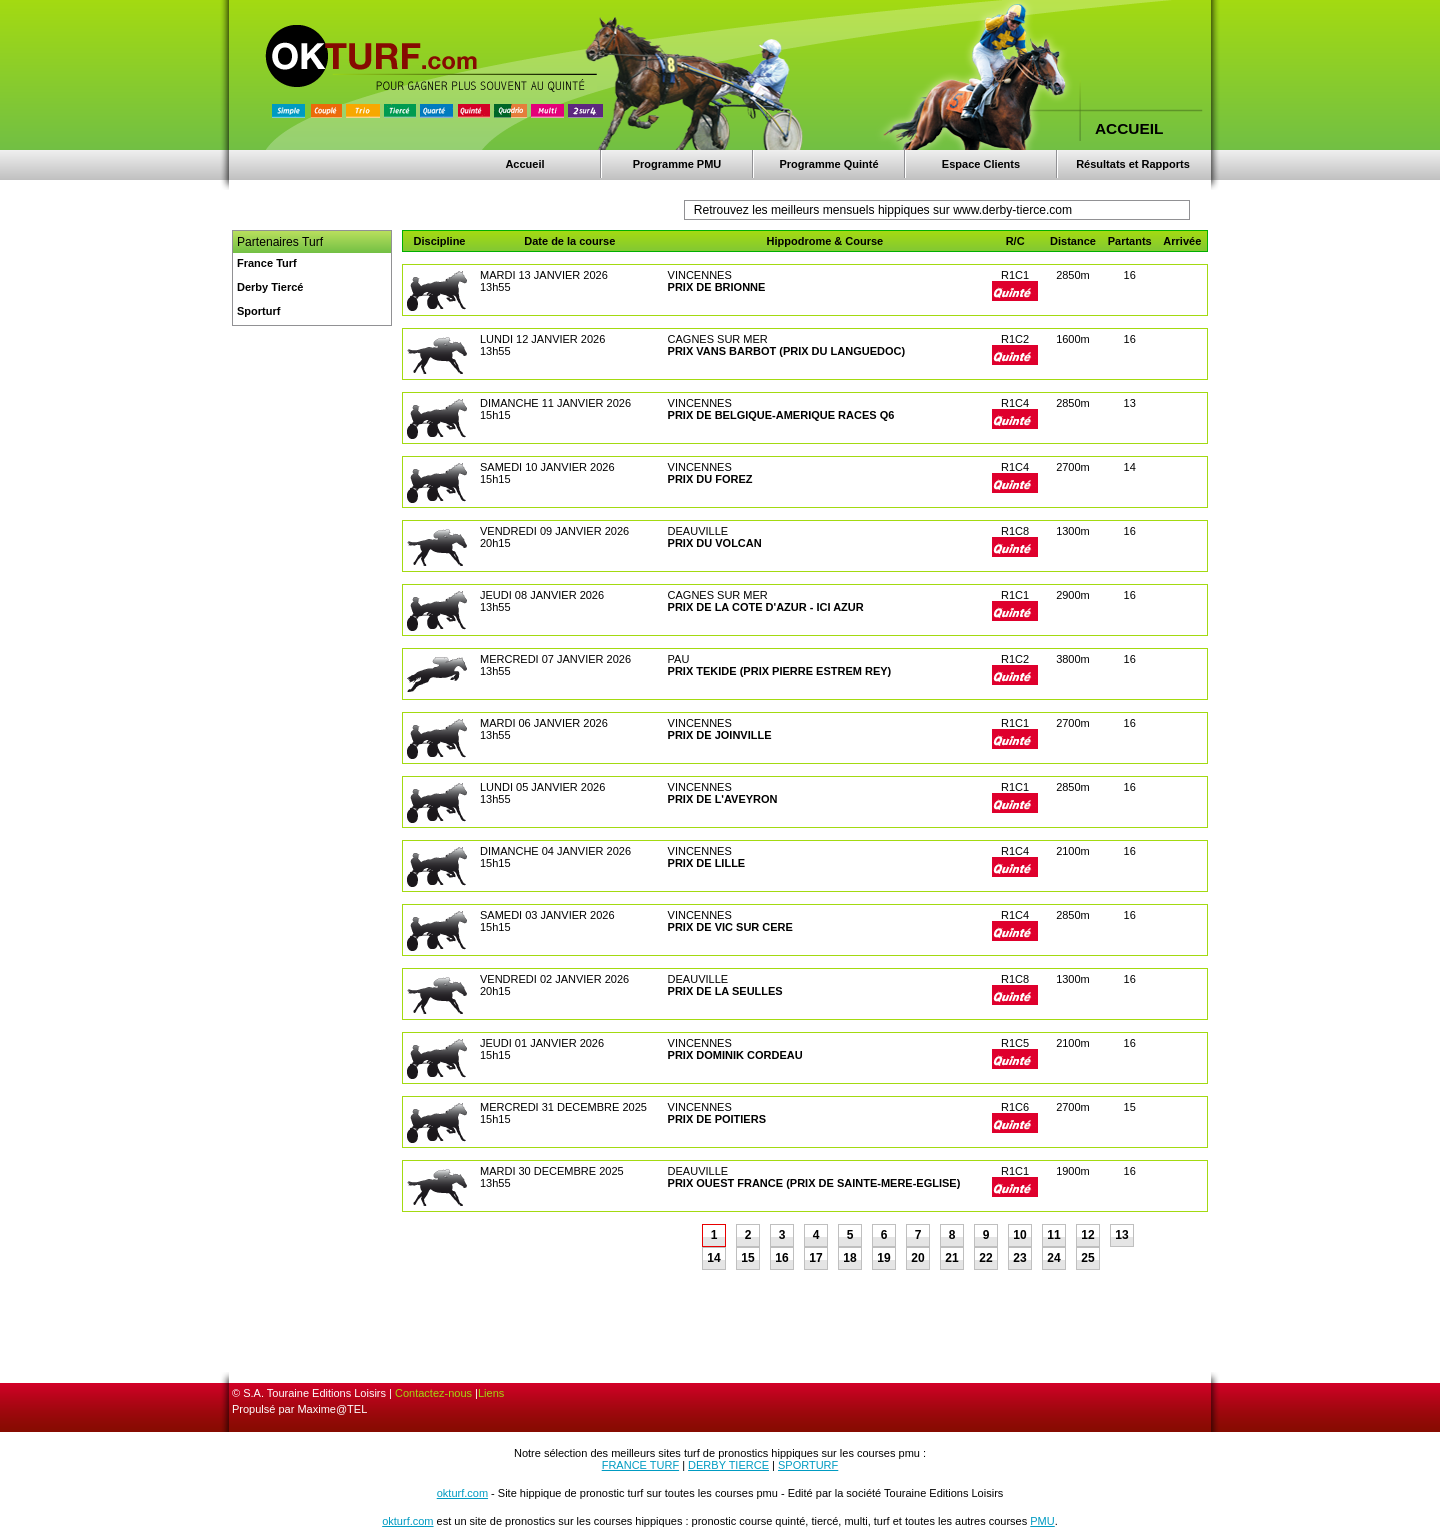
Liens (491, 1393)
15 (747, 1258)
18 (849, 1258)
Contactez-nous (433, 1393)
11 (1053, 1235)
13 (1121, 1235)
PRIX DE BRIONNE (717, 287)
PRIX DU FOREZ (710, 479)
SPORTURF (808, 1465)
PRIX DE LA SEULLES (725, 991)
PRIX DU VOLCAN (715, 543)
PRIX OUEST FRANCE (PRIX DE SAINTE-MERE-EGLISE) (814, 1183)
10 (1019, 1235)
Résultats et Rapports (1133, 164)
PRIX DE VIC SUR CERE (730, 927)
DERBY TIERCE (728, 1465)
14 (713, 1258)
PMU (1042, 1521)
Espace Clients (981, 164)
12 (1087, 1235)
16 (781, 1258)
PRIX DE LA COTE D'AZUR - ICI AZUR (766, 607)
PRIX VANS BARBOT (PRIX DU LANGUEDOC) (787, 351)
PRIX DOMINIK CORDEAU (735, 1055)
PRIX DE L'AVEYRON (723, 799)
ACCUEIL (1129, 128)
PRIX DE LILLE (707, 863)
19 (883, 1258)
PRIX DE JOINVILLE (720, 735)
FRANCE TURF (640, 1465)
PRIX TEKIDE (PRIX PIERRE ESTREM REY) (780, 671)
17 (815, 1258)
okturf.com (462, 1493)
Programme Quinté (828, 164)
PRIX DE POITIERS (717, 1119)
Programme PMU (677, 164)
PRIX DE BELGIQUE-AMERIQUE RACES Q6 (781, 415)
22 (985, 1258)
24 (1053, 1258)
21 (951, 1258)
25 (1087, 1258)
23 (1019, 1258)
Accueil (524, 164)
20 (917, 1258)
